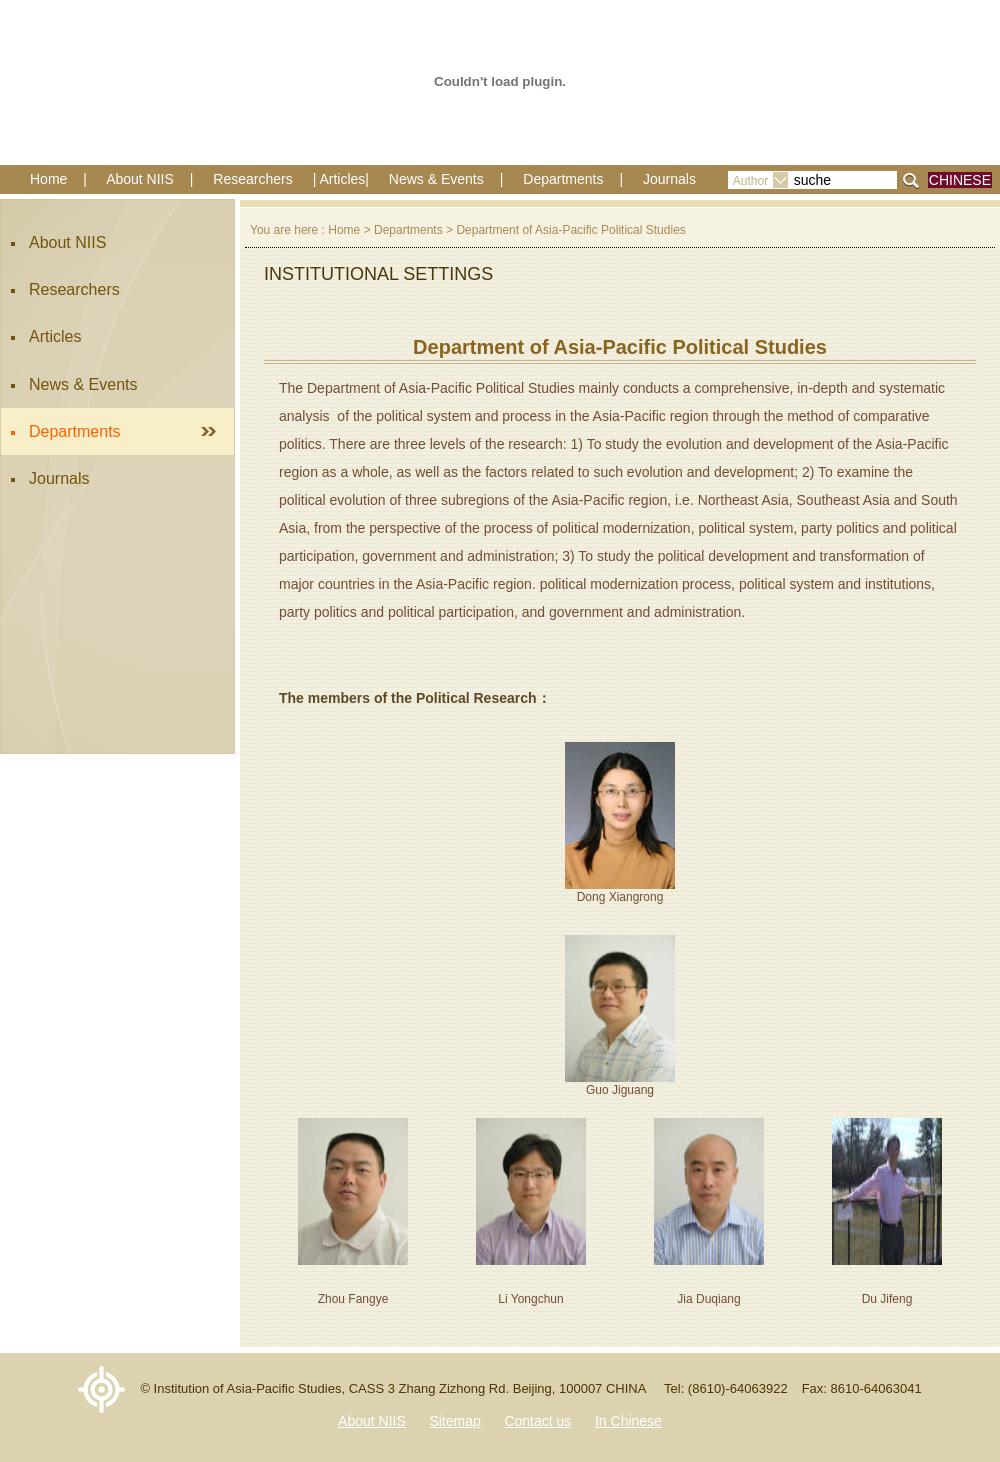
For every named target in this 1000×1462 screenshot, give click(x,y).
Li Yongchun (530, 1299)
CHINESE (960, 180)
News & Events (436, 179)
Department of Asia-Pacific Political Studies (570, 230)
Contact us (537, 1421)
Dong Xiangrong (620, 897)
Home (48, 179)
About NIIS (140, 179)
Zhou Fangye (353, 1299)
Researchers (252, 179)
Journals (669, 179)
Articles (55, 336)
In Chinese (628, 1421)
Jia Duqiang (708, 1299)
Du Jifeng (887, 1299)
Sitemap (454, 1421)
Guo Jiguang (620, 1090)
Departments (563, 179)
